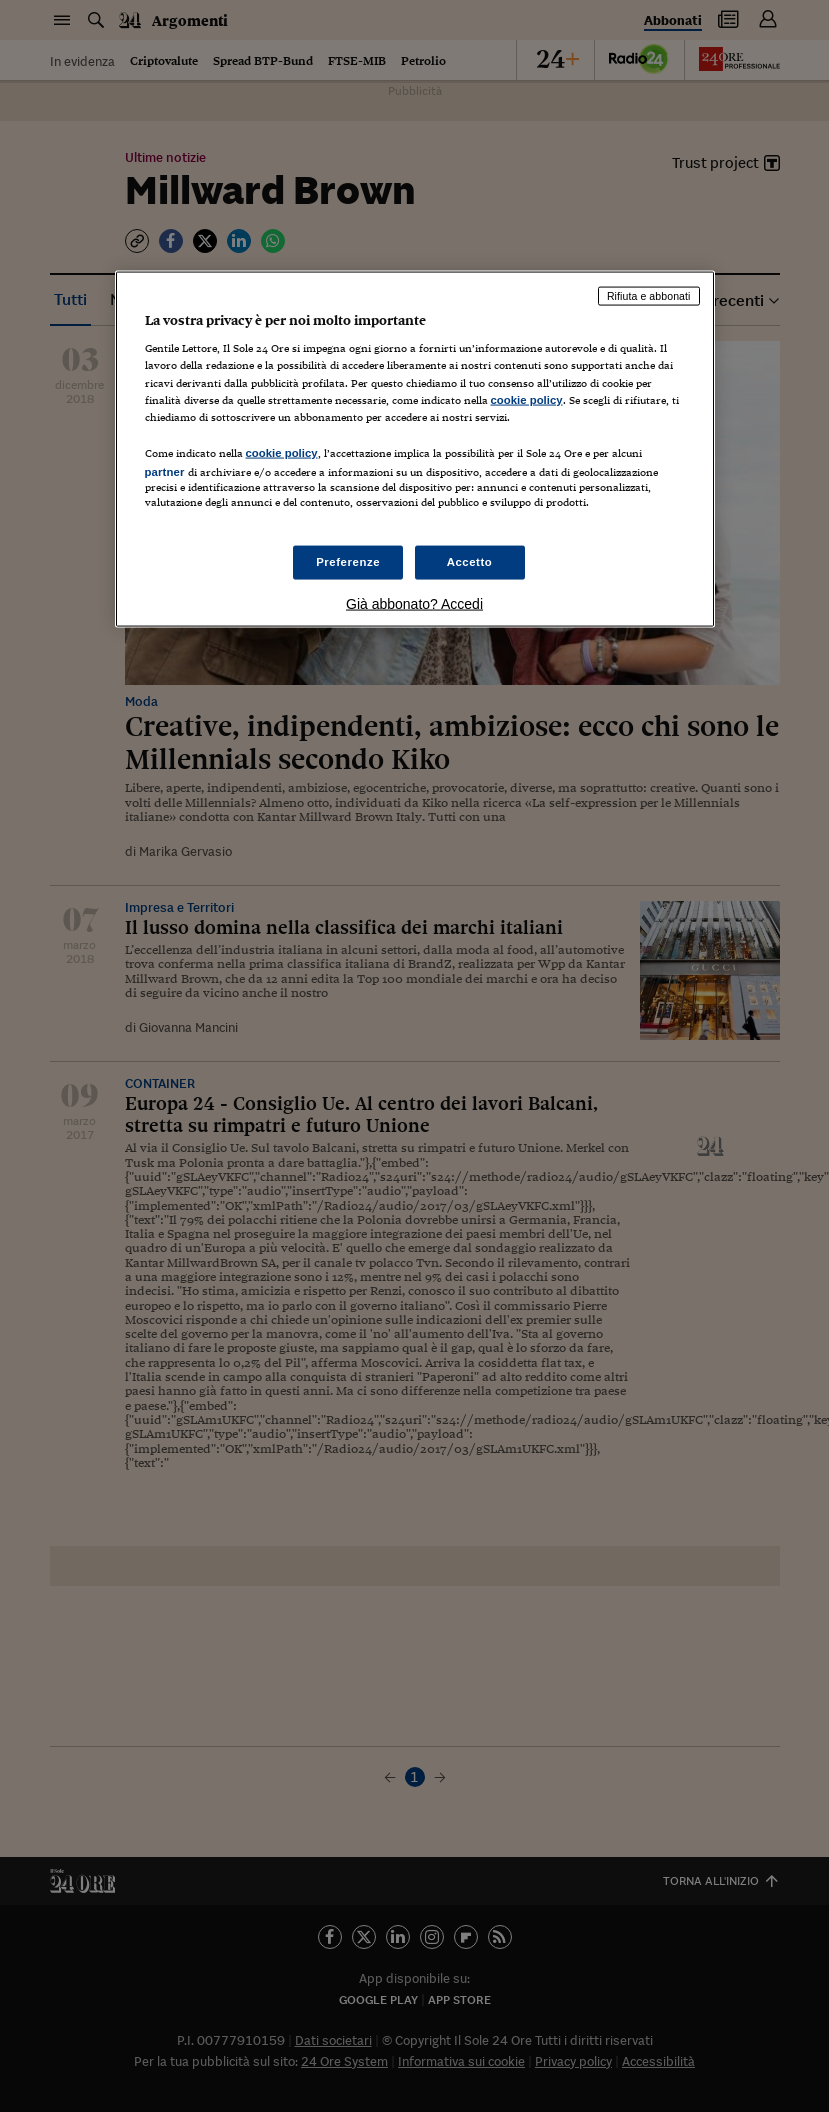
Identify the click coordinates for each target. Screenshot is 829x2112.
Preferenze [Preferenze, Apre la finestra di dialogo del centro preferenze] (348, 562)
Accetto (470, 562)
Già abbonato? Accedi (414, 604)
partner (165, 471)
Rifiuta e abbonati (649, 295)
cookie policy (527, 399)
